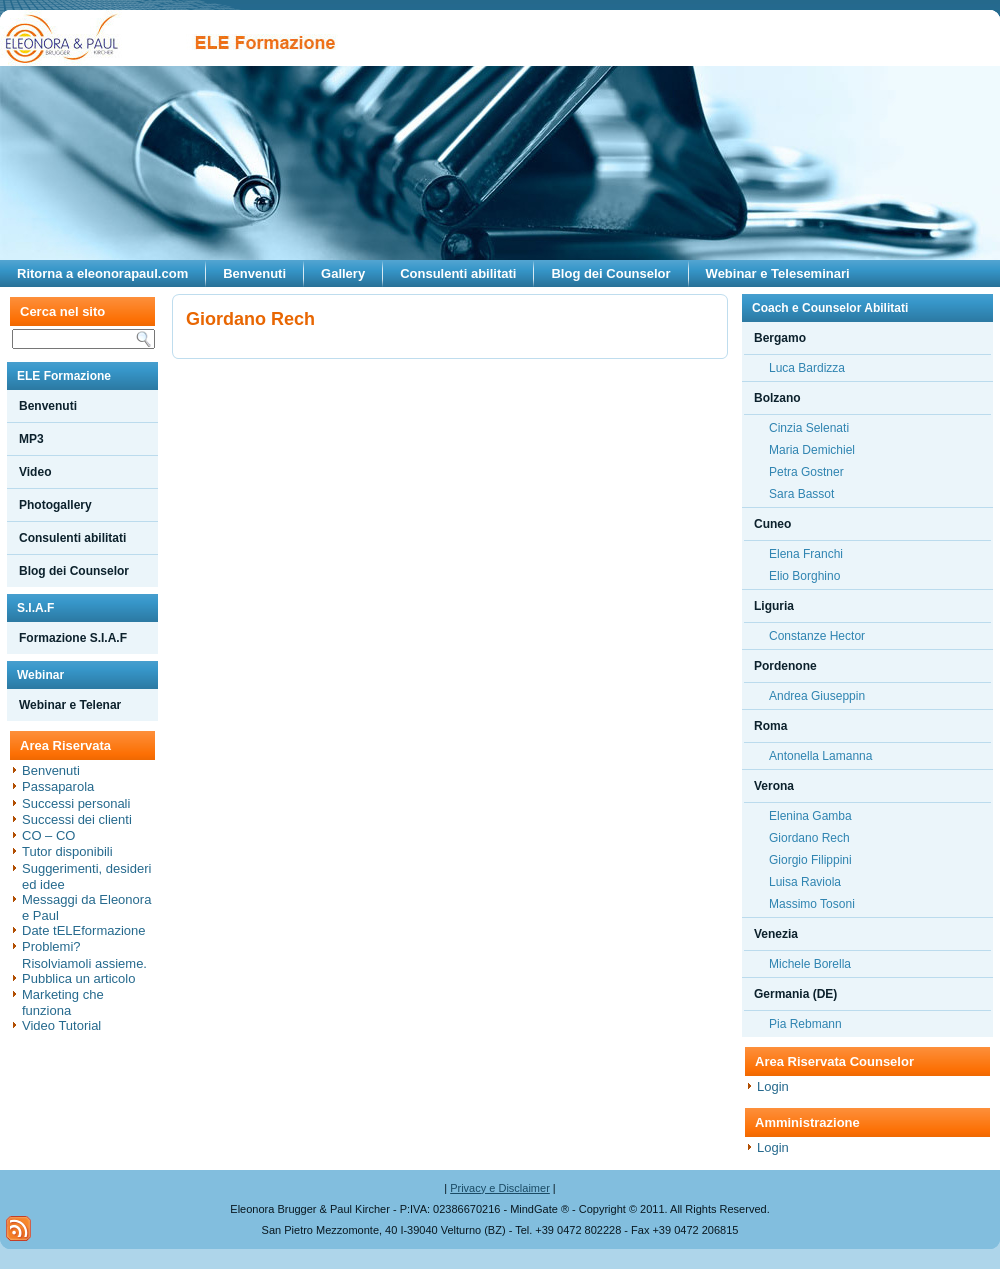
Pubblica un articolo (78, 978)
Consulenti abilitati (458, 273)
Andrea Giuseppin (817, 696)
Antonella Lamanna (820, 756)
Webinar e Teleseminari (778, 273)
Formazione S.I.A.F (73, 638)
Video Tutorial (61, 1025)
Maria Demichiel (812, 450)
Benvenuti (254, 273)
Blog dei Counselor (610, 273)
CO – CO (48, 835)
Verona (774, 786)
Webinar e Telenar (70, 705)
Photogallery (55, 505)
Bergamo (780, 338)
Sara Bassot (801, 494)
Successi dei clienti (77, 819)
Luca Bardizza (807, 368)
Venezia (776, 934)
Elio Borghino (804, 576)
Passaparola (58, 786)
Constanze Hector (817, 636)
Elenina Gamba (810, 816)
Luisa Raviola (805, 882)
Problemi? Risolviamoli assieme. (84, 954)
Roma (770, 726)
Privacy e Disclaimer (500, 1188)
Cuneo (772, 524)
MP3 (31, 439)
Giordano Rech (809, 838)
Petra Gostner (806, 472)
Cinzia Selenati (809, 428)
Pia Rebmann (805, 1024)
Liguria (774, 606)
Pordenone (785, 666)
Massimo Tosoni (812, 904)
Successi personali (76, 803)
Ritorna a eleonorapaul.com (102, 273)
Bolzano (777, 398)
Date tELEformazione (84, 930)
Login (773, 1086)
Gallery (343, 273)
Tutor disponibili (67, 851)
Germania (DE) (795, 994)
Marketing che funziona (63, 1002)
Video (35, 472)
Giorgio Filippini (810, 860)
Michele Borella (810, 964)
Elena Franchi (806, 554)
